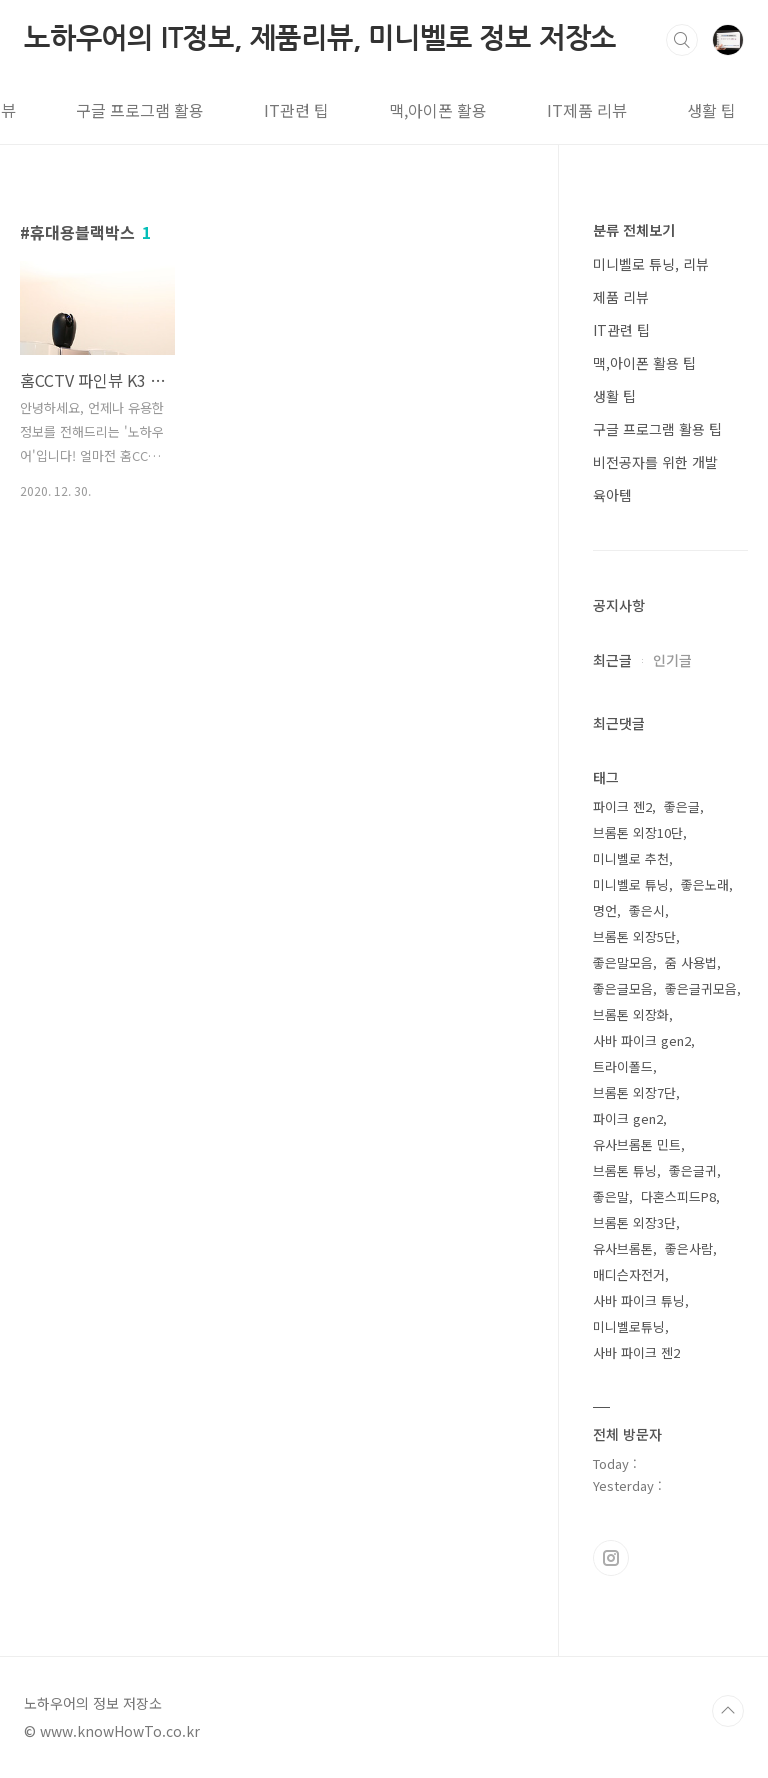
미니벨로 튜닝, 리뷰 (651, 264)
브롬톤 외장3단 (634, 1222)
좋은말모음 (623, 962)
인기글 (672, 660)
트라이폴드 (623, 1066)
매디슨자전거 (629, 1274)
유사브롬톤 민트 (637, 1144)
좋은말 (611, 1196)
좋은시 (647, 910)
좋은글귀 (693, 1170)
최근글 (612, 660)
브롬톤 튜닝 (625, 1170)
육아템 (612, 495)
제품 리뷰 (621, 297)
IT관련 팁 (200, 110)
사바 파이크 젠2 (636, 1352)
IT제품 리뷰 (491, 110)
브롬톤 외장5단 (634, 936)
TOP (728, 1711)
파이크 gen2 (628, 1118)
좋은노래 (705, 884)
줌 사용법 (691, 962)
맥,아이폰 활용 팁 (644, 363)
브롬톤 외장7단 (634, 1092)
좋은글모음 (623, 988)
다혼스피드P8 (678, 1196)
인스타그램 (611, 1558)
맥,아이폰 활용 (342, 110)
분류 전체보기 (634, 230)
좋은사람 (689, 1248)
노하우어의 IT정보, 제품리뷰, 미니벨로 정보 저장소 (320, 38)
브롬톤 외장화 (631, 1014)
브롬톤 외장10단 (638, 832)
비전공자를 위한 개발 (655, 462)
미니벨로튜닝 (629, 1326)
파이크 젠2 (622, 806)
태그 (715, 110)
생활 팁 (615, 110)
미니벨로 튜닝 (631, 884)
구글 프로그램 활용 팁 (657, 429)
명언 (605, 910)
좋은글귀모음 (701, 988)
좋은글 (682, 806)
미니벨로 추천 (631, 858)
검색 (682, 40)
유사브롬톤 (623, 1248)
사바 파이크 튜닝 (639, 1300)
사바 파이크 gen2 (642, 1040)
